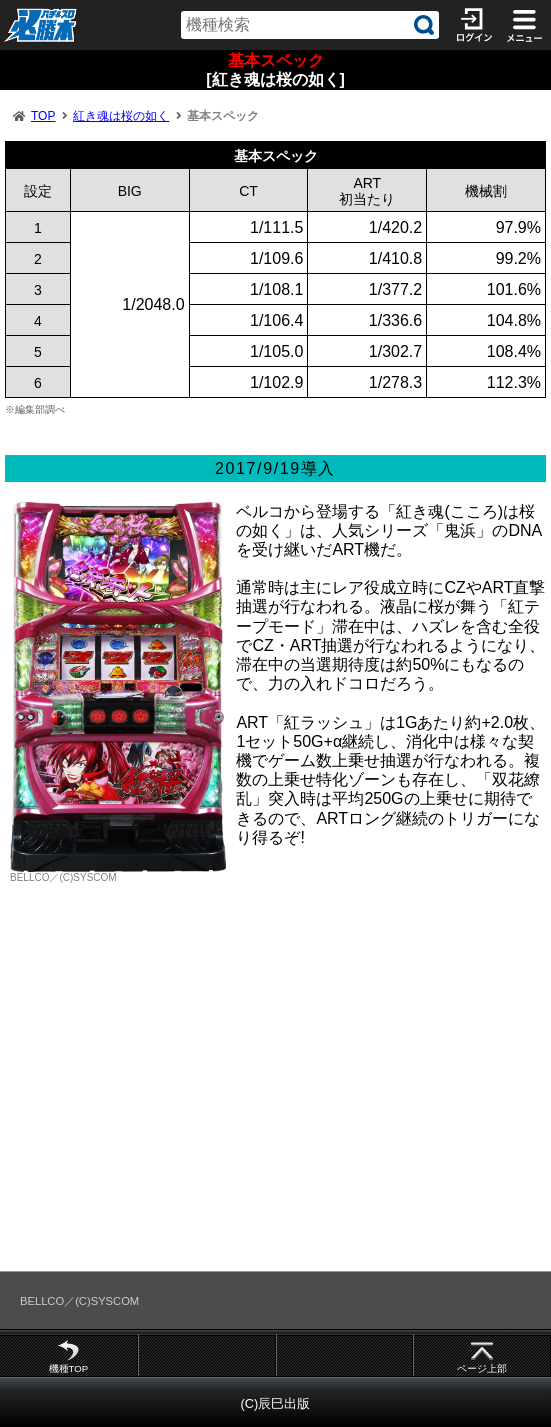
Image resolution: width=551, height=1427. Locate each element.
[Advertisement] (275, 1092)
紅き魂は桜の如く (121, 116)
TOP (43, 116)
